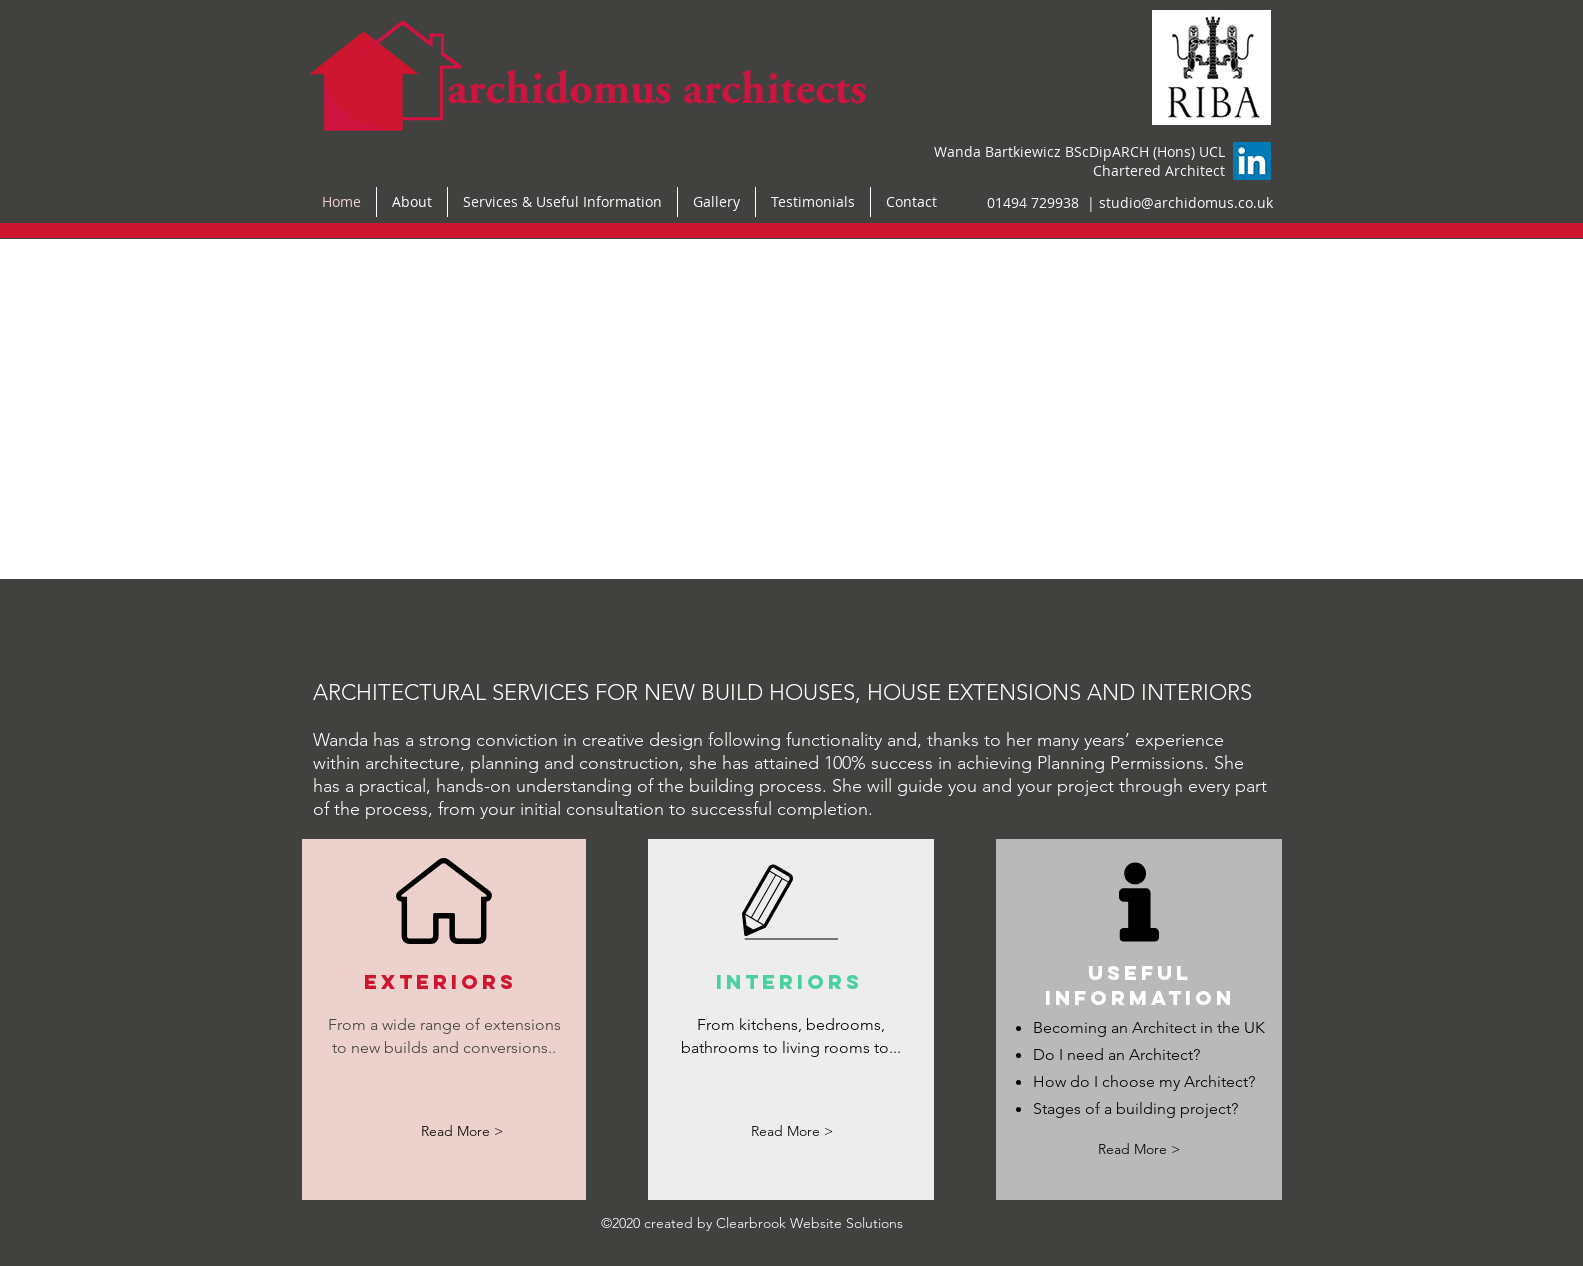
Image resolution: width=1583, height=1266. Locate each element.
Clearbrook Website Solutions (809, 1223)
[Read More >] (462, 1132)
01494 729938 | (1043, 202)
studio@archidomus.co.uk (1186, 202)
